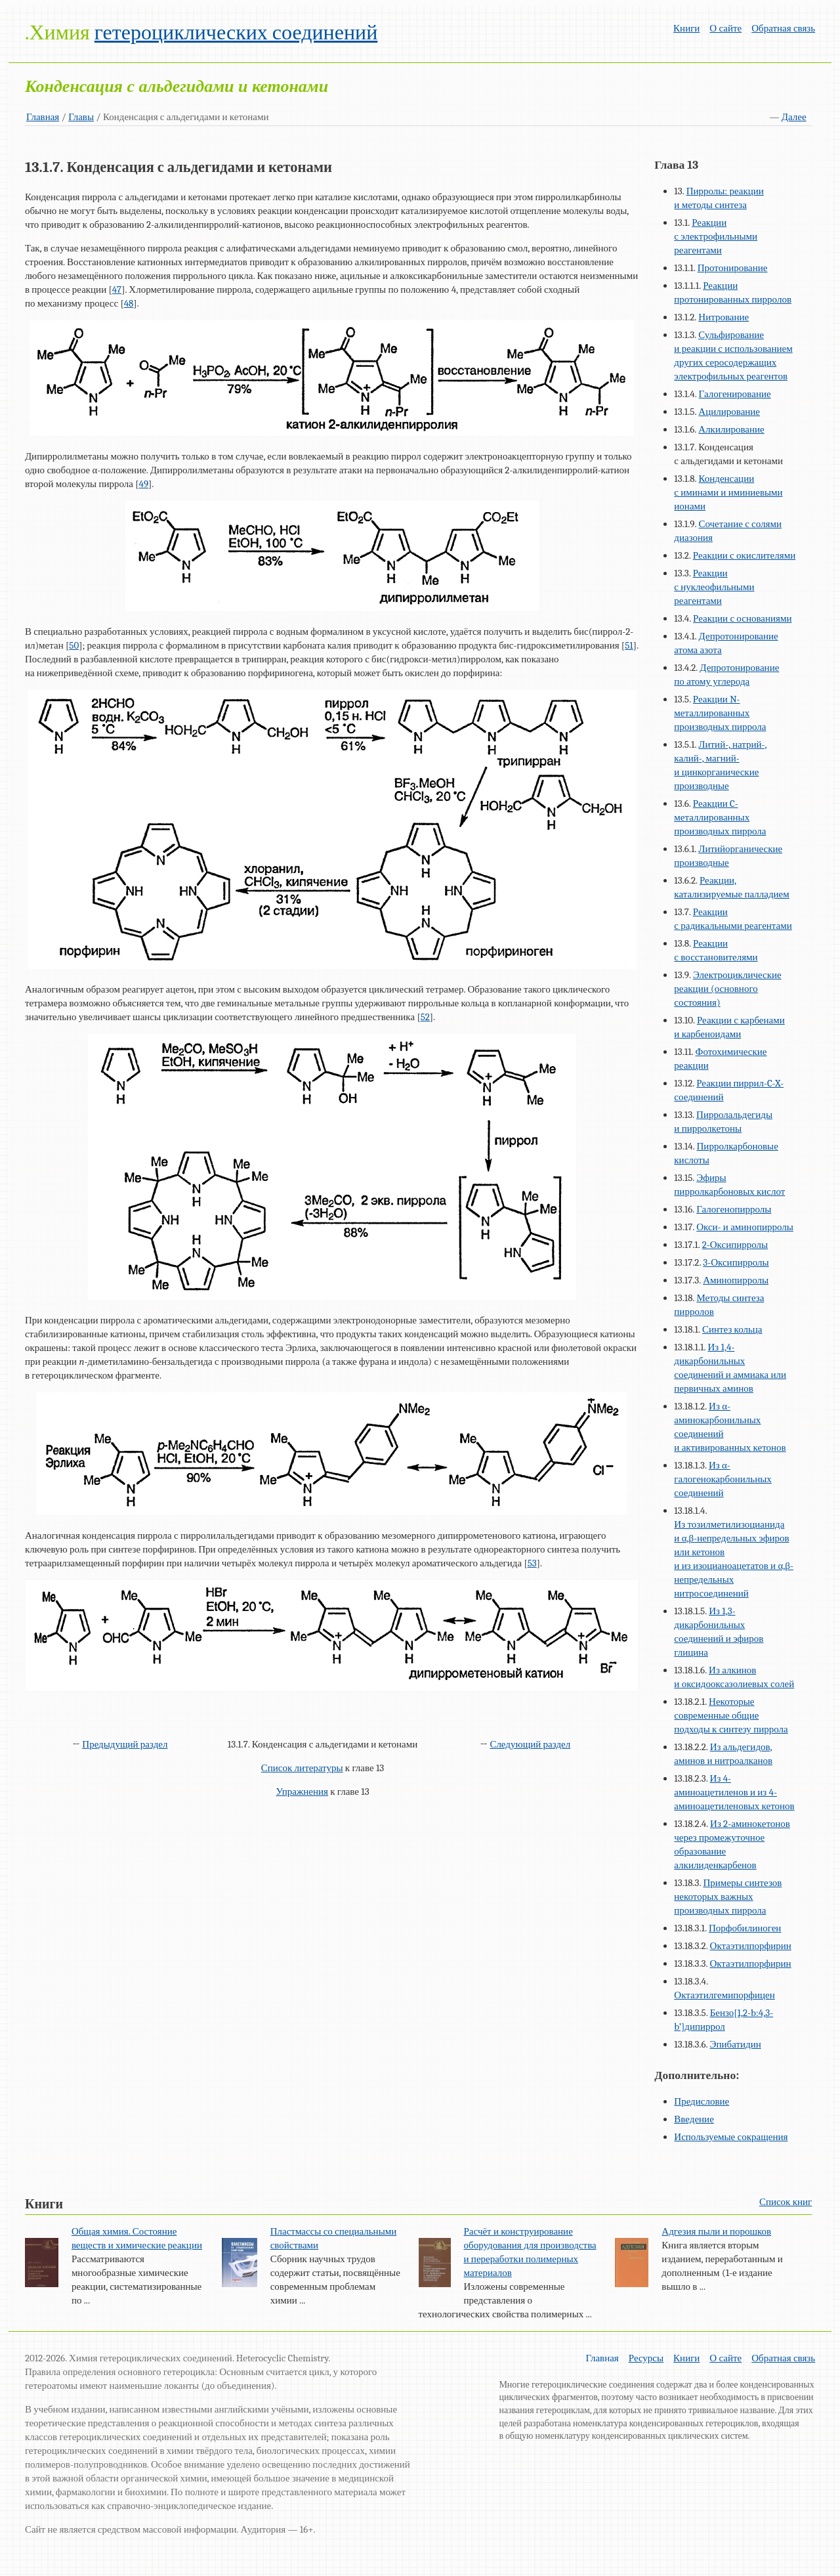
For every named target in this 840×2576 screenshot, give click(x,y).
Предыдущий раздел (124, 1744)
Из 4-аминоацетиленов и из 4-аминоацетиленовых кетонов (734, 1792)
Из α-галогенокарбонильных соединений (722, 1479)
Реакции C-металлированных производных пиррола (720, 817)
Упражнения (302, 1791)
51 (629, 645)
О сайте (725, 28)
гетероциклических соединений (235, 32)
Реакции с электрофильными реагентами (715, 236)
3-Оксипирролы (735, 1262)
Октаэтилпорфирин (750, 1946)
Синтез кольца (732, 1329)
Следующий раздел (530, 1744)
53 (532, 1563)
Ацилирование (729, 412)
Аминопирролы (735, 1280)
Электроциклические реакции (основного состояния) (727, 988)
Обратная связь (783, 28)
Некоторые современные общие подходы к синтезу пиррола (731, 1715)
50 (74, 645)
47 (116, 289)
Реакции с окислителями (744, 555)
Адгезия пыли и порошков (716, 2231)
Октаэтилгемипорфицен (724, 1995)
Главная (42, 117)
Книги (686, 28)
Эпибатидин (735, 2044)
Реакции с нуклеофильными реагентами (714, 587)
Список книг (785, 2202)
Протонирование (733, 268)
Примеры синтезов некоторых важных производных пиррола (728, 1896)
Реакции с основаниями (742, 618)
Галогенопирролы (733, 1209)
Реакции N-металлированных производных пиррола (720, 713)
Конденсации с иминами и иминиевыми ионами (728, 492)
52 (425, 1017)
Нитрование (723, 317)
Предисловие (701, 2101)
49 (144, 484)
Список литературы (302, 1768)
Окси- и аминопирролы (744, 1227)
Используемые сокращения (731, 2137)
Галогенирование (735, 394)
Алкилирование (731, 429)
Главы (81, 117)
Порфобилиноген (745, 1928)
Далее (794, 117)
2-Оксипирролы (735, 1245)
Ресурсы (646, 2358)
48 (129, 303)
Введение (693, 2119)
